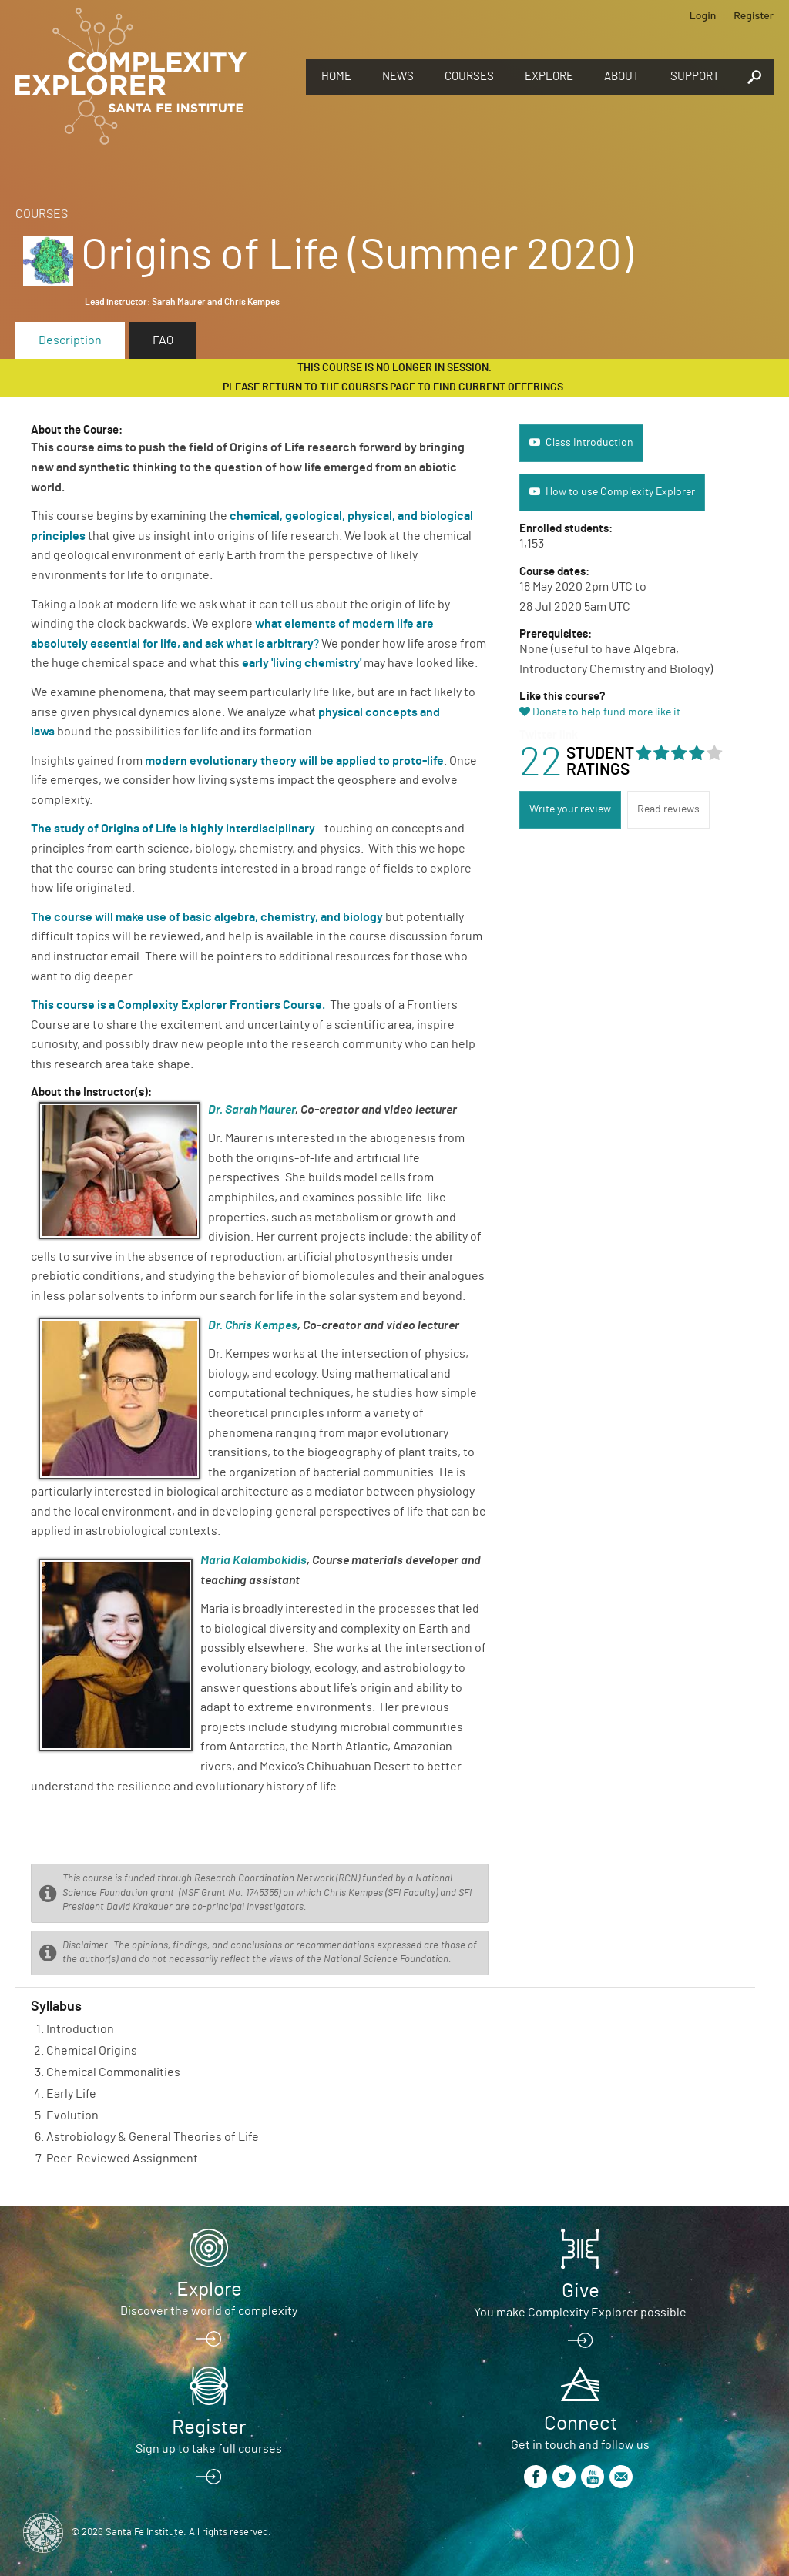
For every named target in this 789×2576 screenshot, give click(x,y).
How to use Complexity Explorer (620, 492)
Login (703, 15)
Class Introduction (589, 442)
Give (580, 2291)
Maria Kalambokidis (253, 1560)
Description (70, 340)
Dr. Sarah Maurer (251, 1110)
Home (336, 76)
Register (754, 15)
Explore (549, 76)
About (622, 76)
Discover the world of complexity (208, 2311)
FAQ (163, 340)
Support (695, 76)
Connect (580, 2424)
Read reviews (668, 809)
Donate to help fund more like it (606, 712)
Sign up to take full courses (209, 2449)
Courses (469, 76)
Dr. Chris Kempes (252, 1325)
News (398, 76)
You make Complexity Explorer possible (580, 2312)
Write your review (570, 809)
